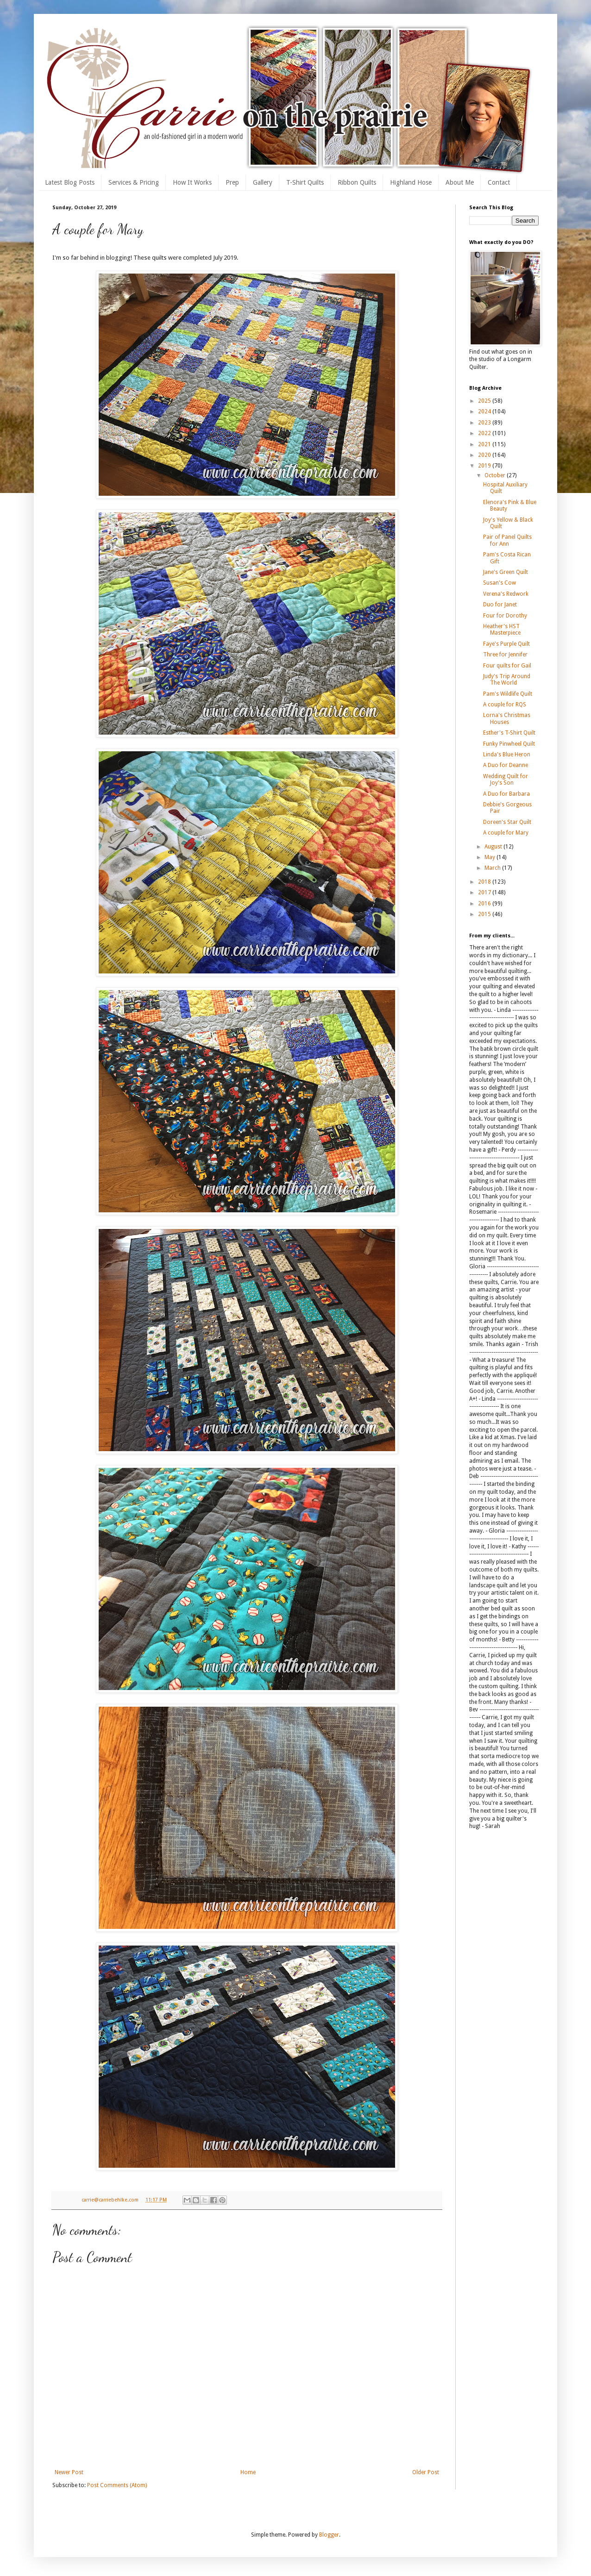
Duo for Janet (500, 604)
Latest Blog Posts (69, 182)
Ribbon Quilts (357, 182)
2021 (485, 444)
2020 (485, 455)
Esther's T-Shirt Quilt (509, 733)
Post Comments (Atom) (117, 2485)
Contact (499, 182)
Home (248, 2472)
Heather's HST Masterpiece (502, 629)
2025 (485, 401)
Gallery (262, 182)
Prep (232, 182)
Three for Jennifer (505, 654)
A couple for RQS (504, 704)
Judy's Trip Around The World (506, 679)
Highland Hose (411, 182)
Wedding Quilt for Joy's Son (505, 779)
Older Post (425, 2472)
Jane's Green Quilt (505, 572)
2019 (485, 465)
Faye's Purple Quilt (506, 644)
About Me (460, 182)
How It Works (192, 182)
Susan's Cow (499, 583)
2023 (485, 422)
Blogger (329, 2535)
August (493, 846)
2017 (485, 892)
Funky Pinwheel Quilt (509, 744)
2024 (485, 411)
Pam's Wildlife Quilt (507, 694)
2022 (485, 433)
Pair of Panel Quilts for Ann (507, 540)
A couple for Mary (505, 833)
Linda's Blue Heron (506, 754)
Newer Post (69, 2472)
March (493, 868)
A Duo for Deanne (505, 765)
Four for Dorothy (505, 615)
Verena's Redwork (505, 594)
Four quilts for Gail (507, 665)
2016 (485, 903)
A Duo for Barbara (506, 794)
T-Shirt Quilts (305, 182)
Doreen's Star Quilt (507, 822)
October (495, 475)
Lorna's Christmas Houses (506, 718)
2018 (485, 882)
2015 (485, 914)
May (490, 857)
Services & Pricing (133, 182)
